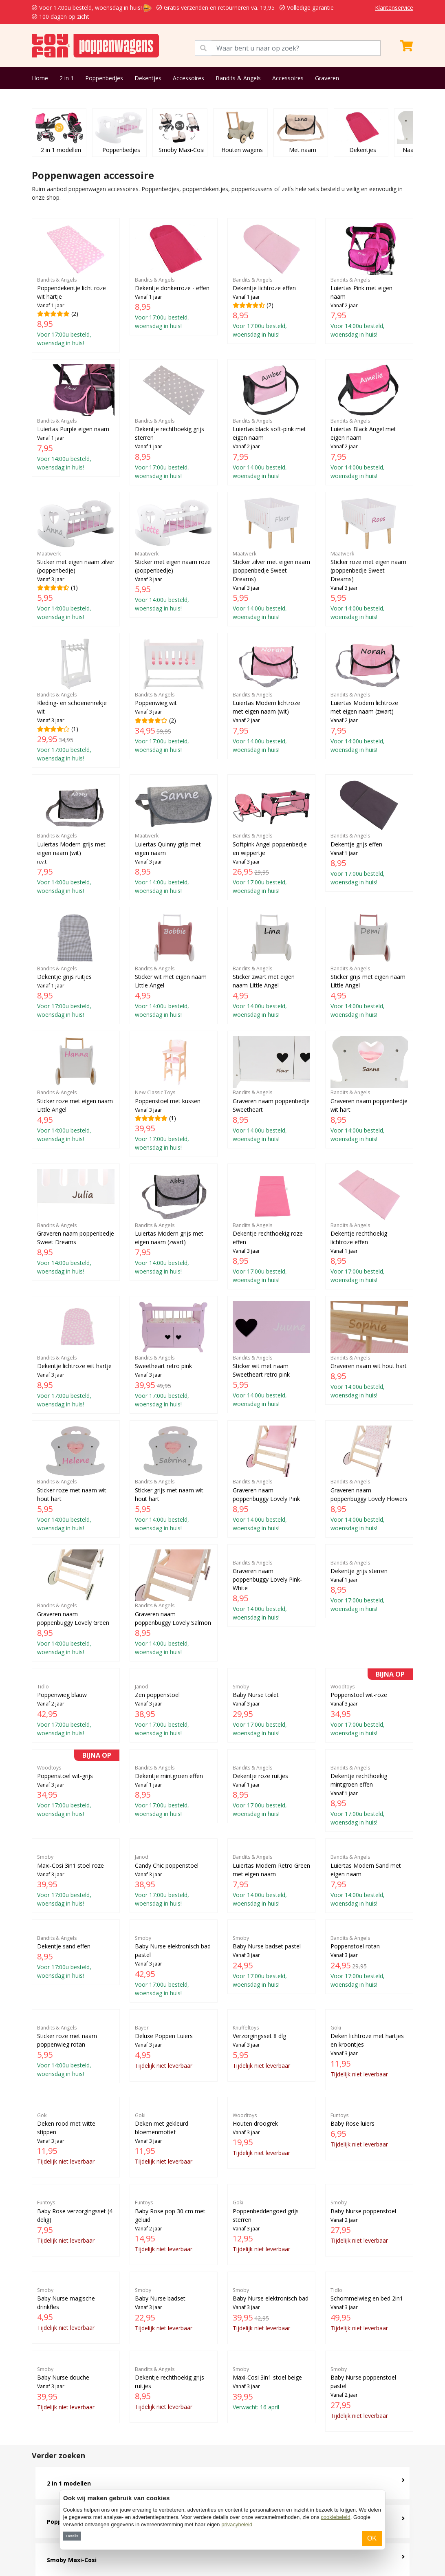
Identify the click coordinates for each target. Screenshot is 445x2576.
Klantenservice (394, 7)
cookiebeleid (335, 2517)
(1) (76, 559)
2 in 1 (66, 78)
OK (372, 2538)
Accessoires (188, 78)
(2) (76, 285)
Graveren (327, 78)
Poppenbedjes (104, 78)
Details (72, 2536)
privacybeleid (236, 2524)
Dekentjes (147, 78)
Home (40, 78)
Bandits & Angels (238, 78)
